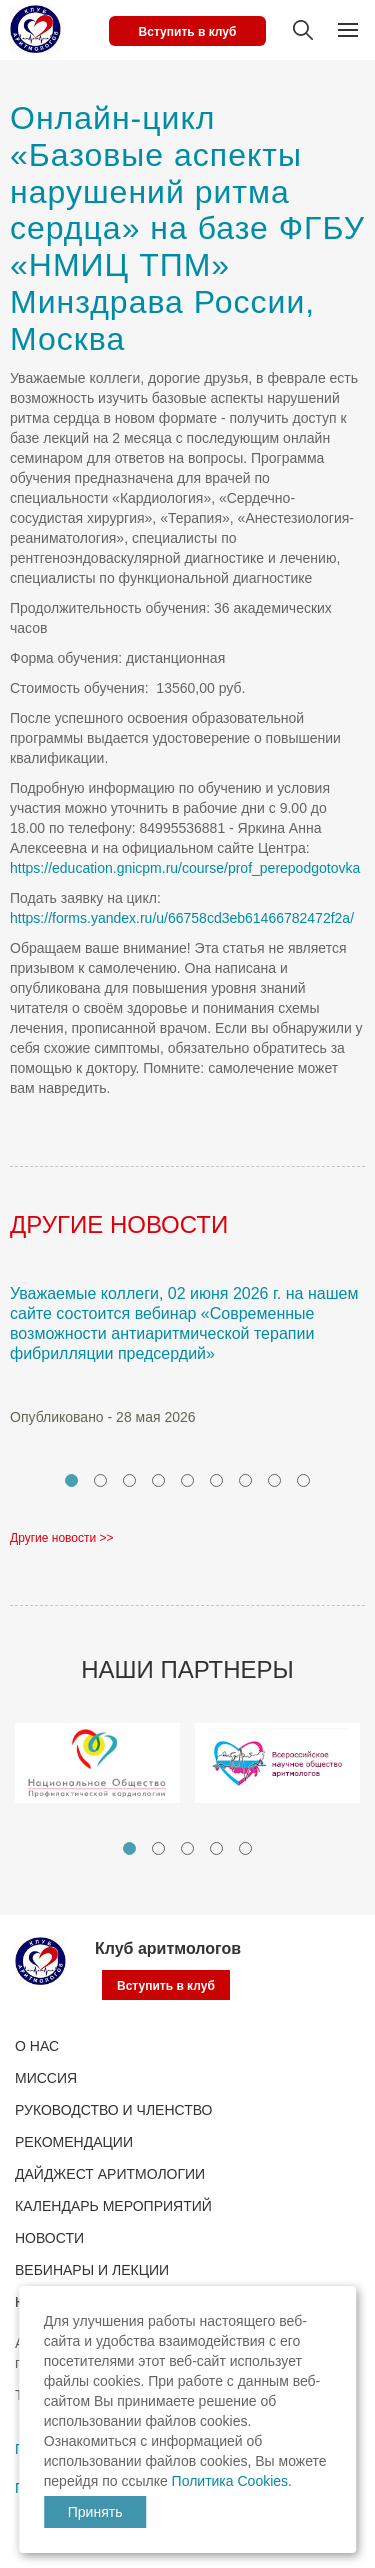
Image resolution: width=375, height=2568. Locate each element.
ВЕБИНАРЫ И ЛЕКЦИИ (92, 2270)
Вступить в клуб (188, 32)
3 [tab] (129, 1480)
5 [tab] (187, 1480)
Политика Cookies (230, 2481)
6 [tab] (216, 1480)
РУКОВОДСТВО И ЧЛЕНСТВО (113, 2110)
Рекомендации (74, 2142)
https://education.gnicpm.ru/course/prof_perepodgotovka (185, 868)
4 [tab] (158, 1480)
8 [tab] (274, 1480)
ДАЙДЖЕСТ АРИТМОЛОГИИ (110, 2174)
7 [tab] (245, 1480)
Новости (49, 2238)
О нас (37, 2046)
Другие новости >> (62, 1538)
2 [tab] (100, 1480)
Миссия (46, 2078)
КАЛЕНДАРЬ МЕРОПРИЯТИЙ (113, 2206)
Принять (95, 2512)
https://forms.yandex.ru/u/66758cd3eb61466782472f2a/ (182, 918)
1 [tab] (71, 1480)
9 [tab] (303, 1480)
